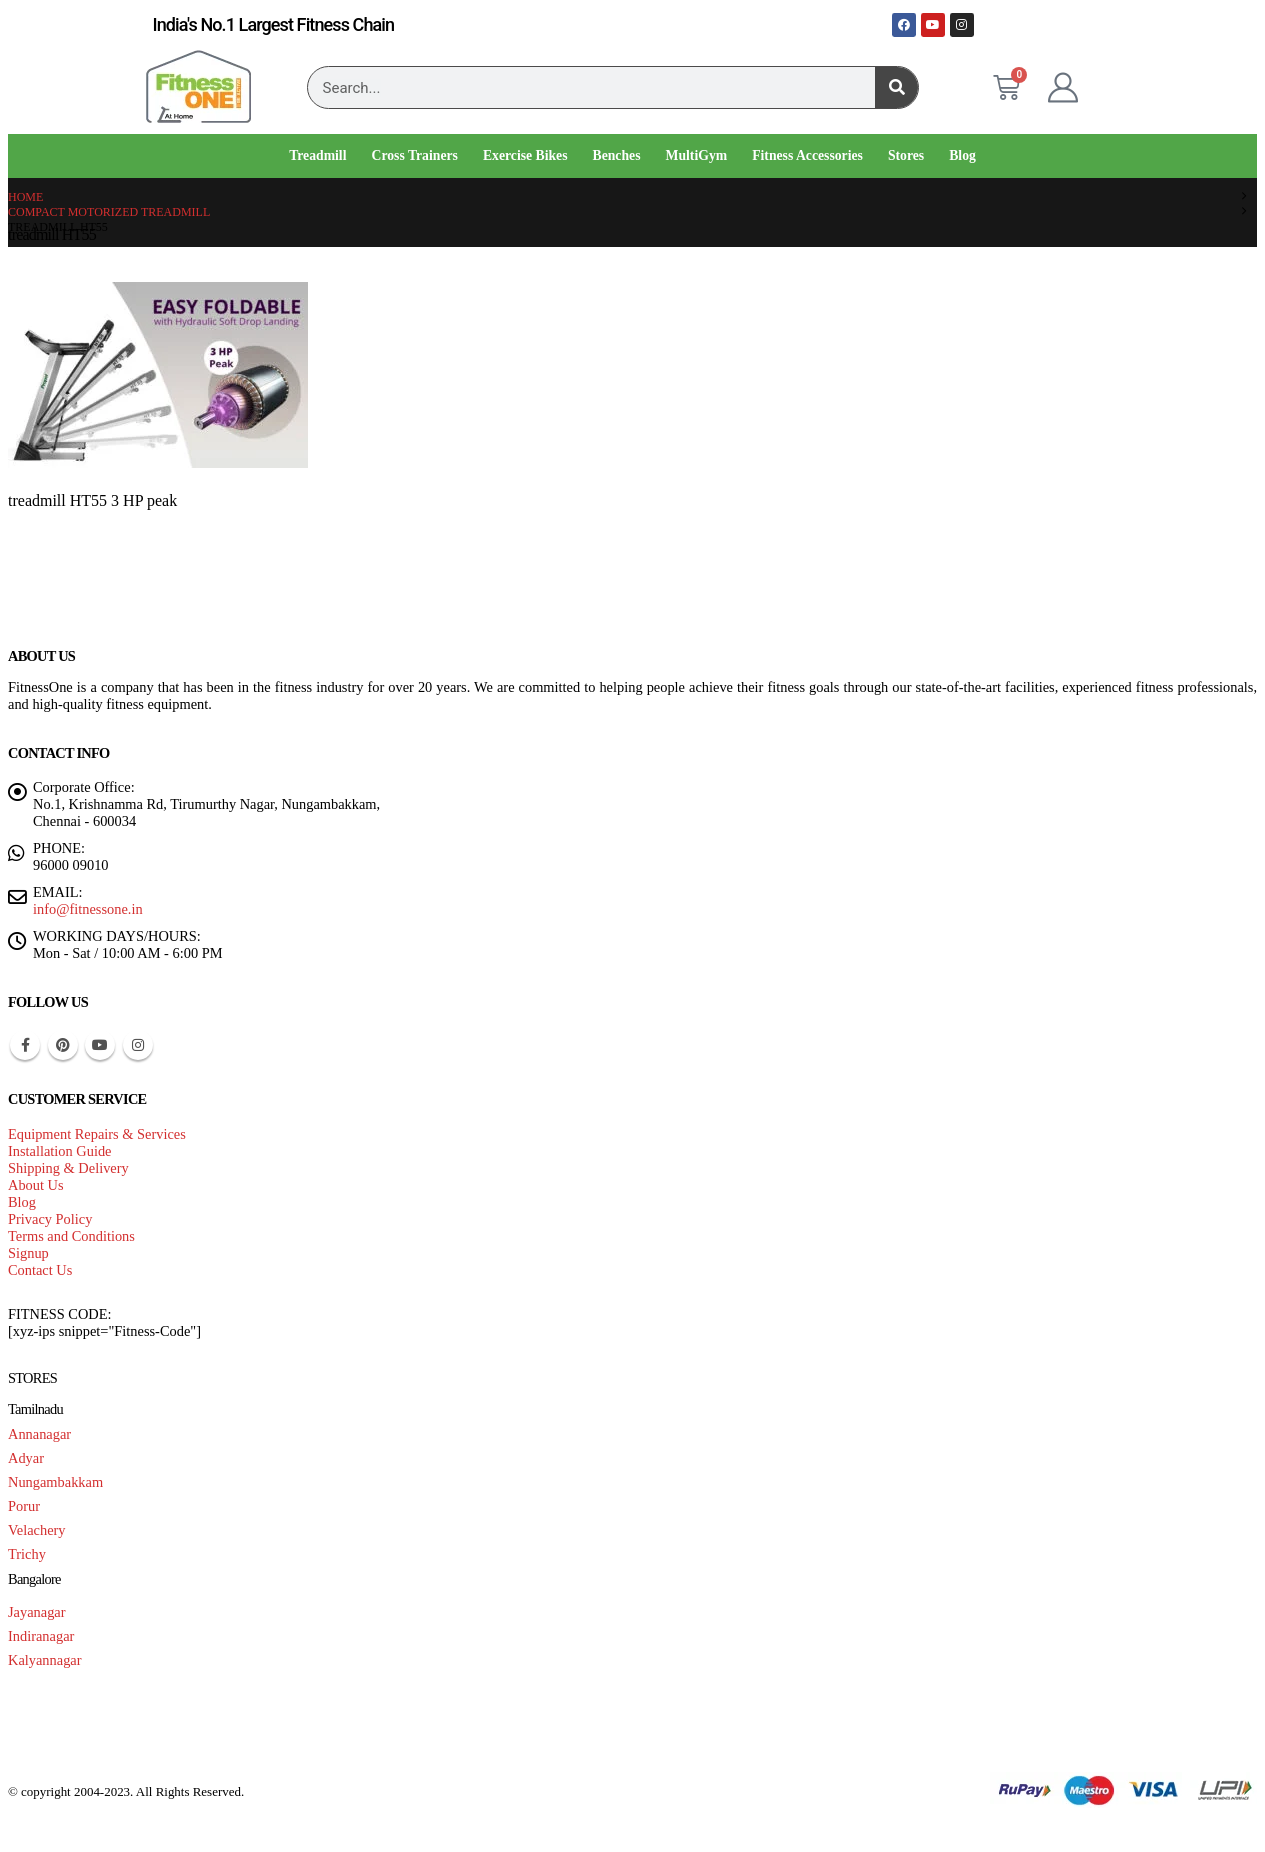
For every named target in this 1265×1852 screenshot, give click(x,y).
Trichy (27, 1554)
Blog (962, 155)
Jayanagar (37, 1612)
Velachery (37, 1530)
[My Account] (1063, 88)
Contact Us (40, 1270)
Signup (28, 1253)
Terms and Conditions (71, 1236)
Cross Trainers (414, 155)
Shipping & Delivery (68, 1168)
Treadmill (317, 155)
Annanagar (39, 1434)
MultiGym (697, 155)
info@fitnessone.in (88, 909)
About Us (36, 1185)
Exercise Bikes (525, 155)
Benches (617, 155)
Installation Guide (60, 1151)
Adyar (26, 1458)
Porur (24, 1506)
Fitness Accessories (807, 155)
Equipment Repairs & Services (97, 1134)
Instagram (138, 1045)
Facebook (25, 1045)
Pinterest (63, 1045)
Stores (906, 155)
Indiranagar (41, 1636)
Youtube (100, 1045)
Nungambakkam (55, 1482)
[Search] (896, 87)
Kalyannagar (45, 1660)
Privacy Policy (50, 1219)
